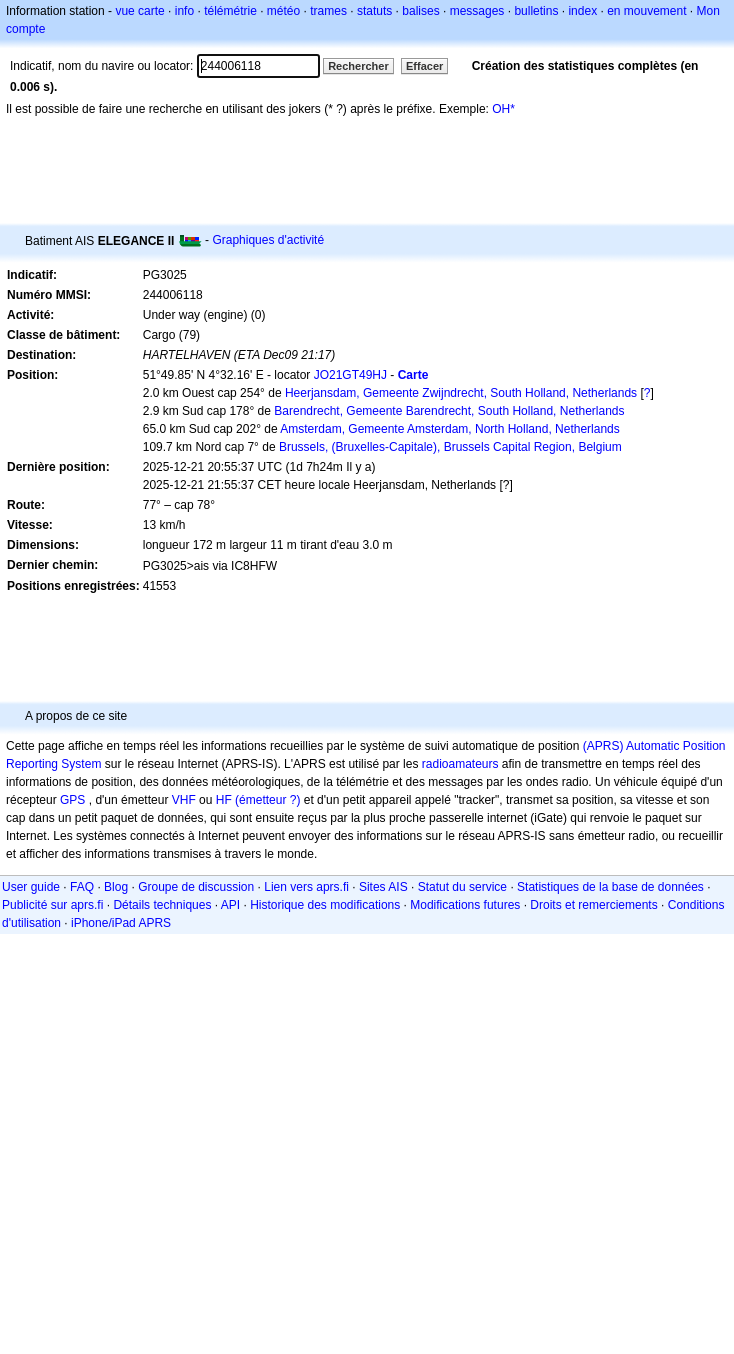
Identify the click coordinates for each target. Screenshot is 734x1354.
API (230, 905)
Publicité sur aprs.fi (52, 905)
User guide (31, 887)
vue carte (139, 11)
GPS (72, 800)
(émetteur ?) (267, 800)
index (582, 11)
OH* (503, 109)
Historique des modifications (325, 905)
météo (283, 11)
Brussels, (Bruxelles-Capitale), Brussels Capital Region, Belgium (450, 447)
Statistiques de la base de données (610, 887)
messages (477, 11)
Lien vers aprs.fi (306, 887)
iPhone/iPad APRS (121, 923)
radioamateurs (460, 764)
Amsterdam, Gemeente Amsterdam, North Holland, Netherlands (449, 429)
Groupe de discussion (196, 887)
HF (224, 800)
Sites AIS (383, 887)
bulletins (536, 11)
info (184, 11)
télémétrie (230, 11)
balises (420, 11)
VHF (184, 800)
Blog (116, 887)
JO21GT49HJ (350, 375)
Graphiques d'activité (268, 240)
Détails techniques (162, 905)
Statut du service (462, 887)
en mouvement (646, 11)
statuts (374, 11)
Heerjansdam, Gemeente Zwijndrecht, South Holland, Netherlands (461, 393)
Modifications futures (465, 905)
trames (328, 11)
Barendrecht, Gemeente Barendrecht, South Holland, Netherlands (449, 411)
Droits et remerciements (593, 905)
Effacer (424, 66)
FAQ (82, 887)
